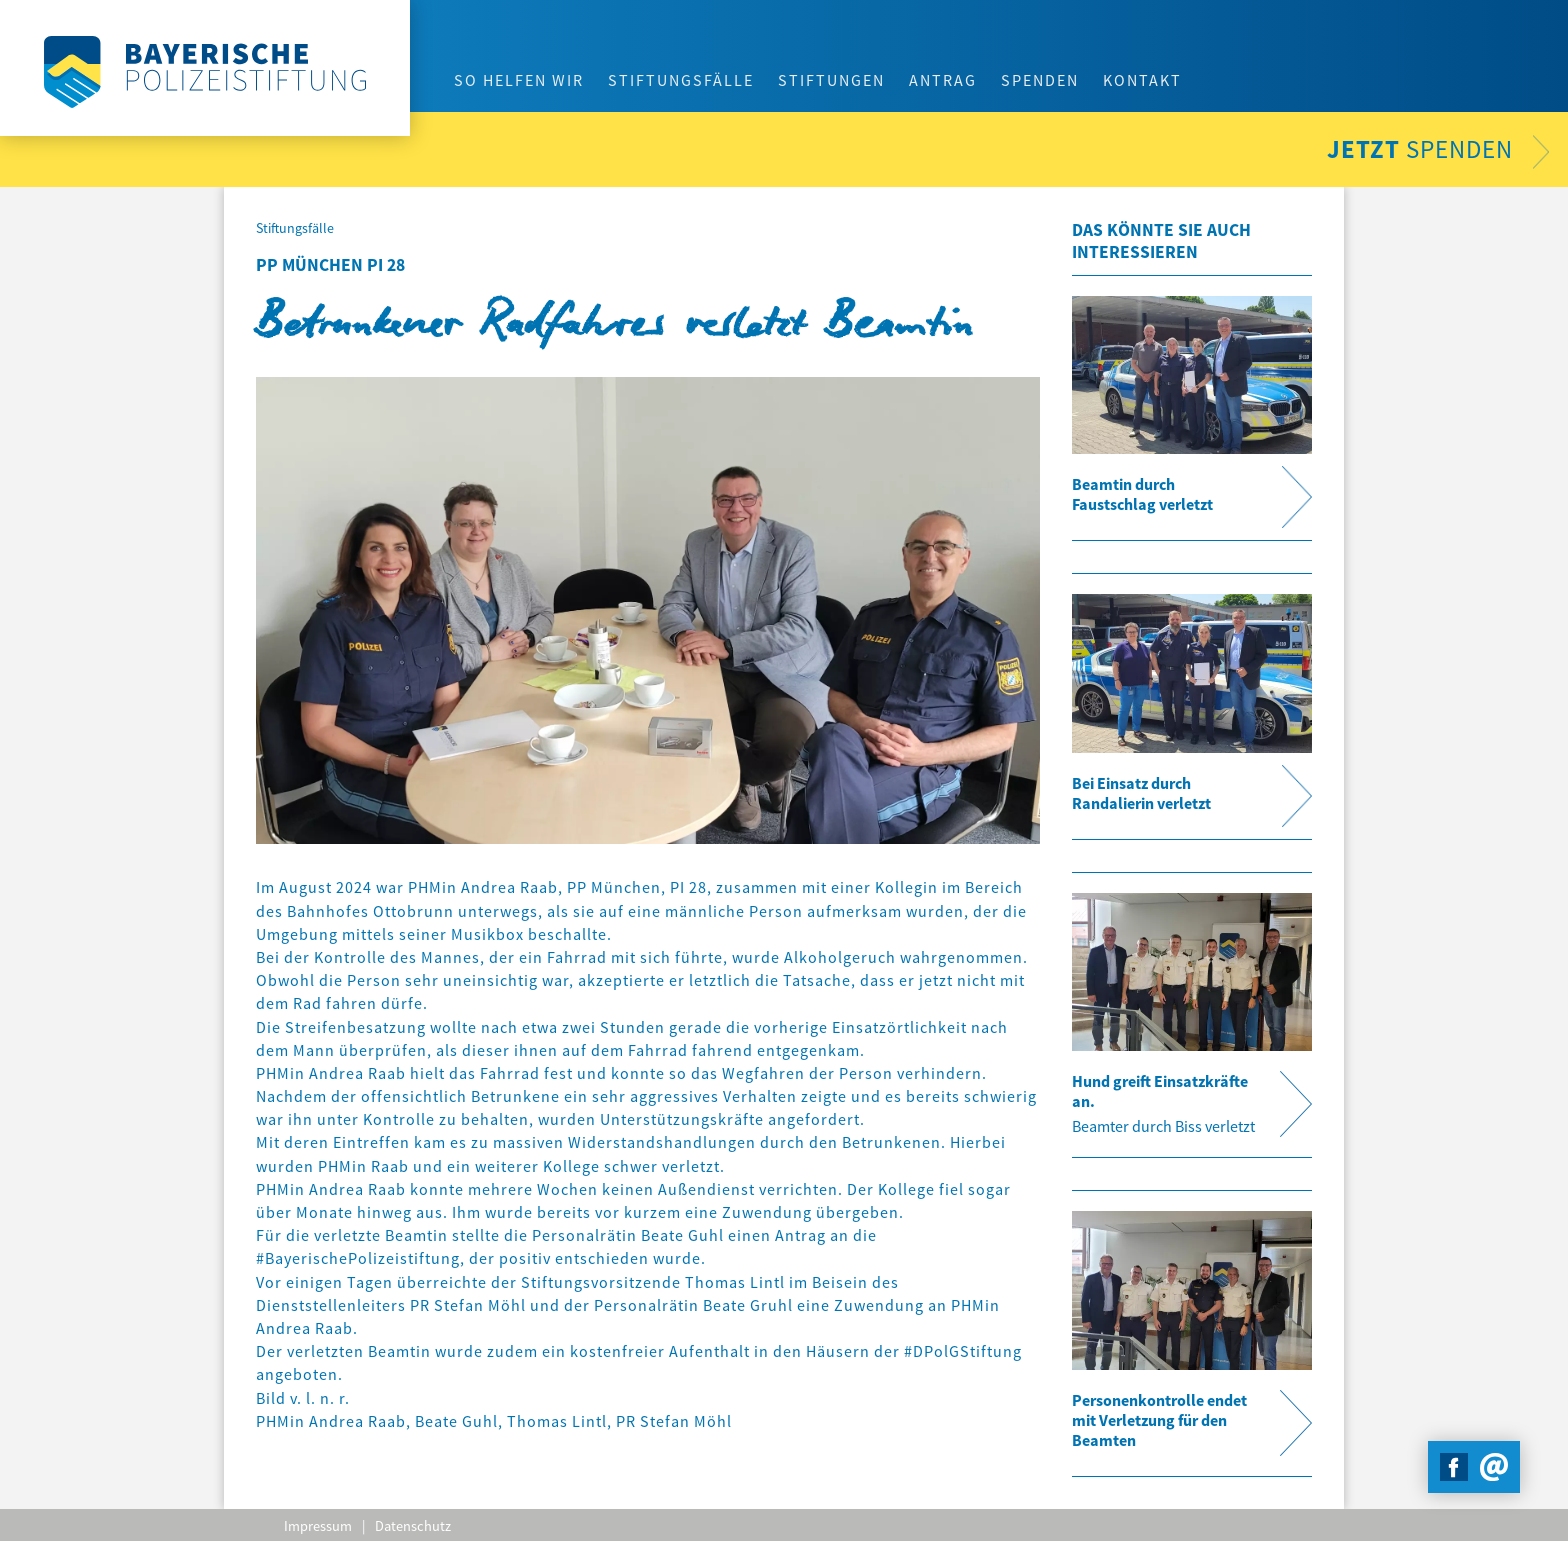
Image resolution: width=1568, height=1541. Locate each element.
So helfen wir (519, 80)
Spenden (1040, 80)
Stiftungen (831, 80)
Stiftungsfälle (681, 80)
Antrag (943, 80)
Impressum (318, 1526)
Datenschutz (413, 1526)
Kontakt (1142, 80)
